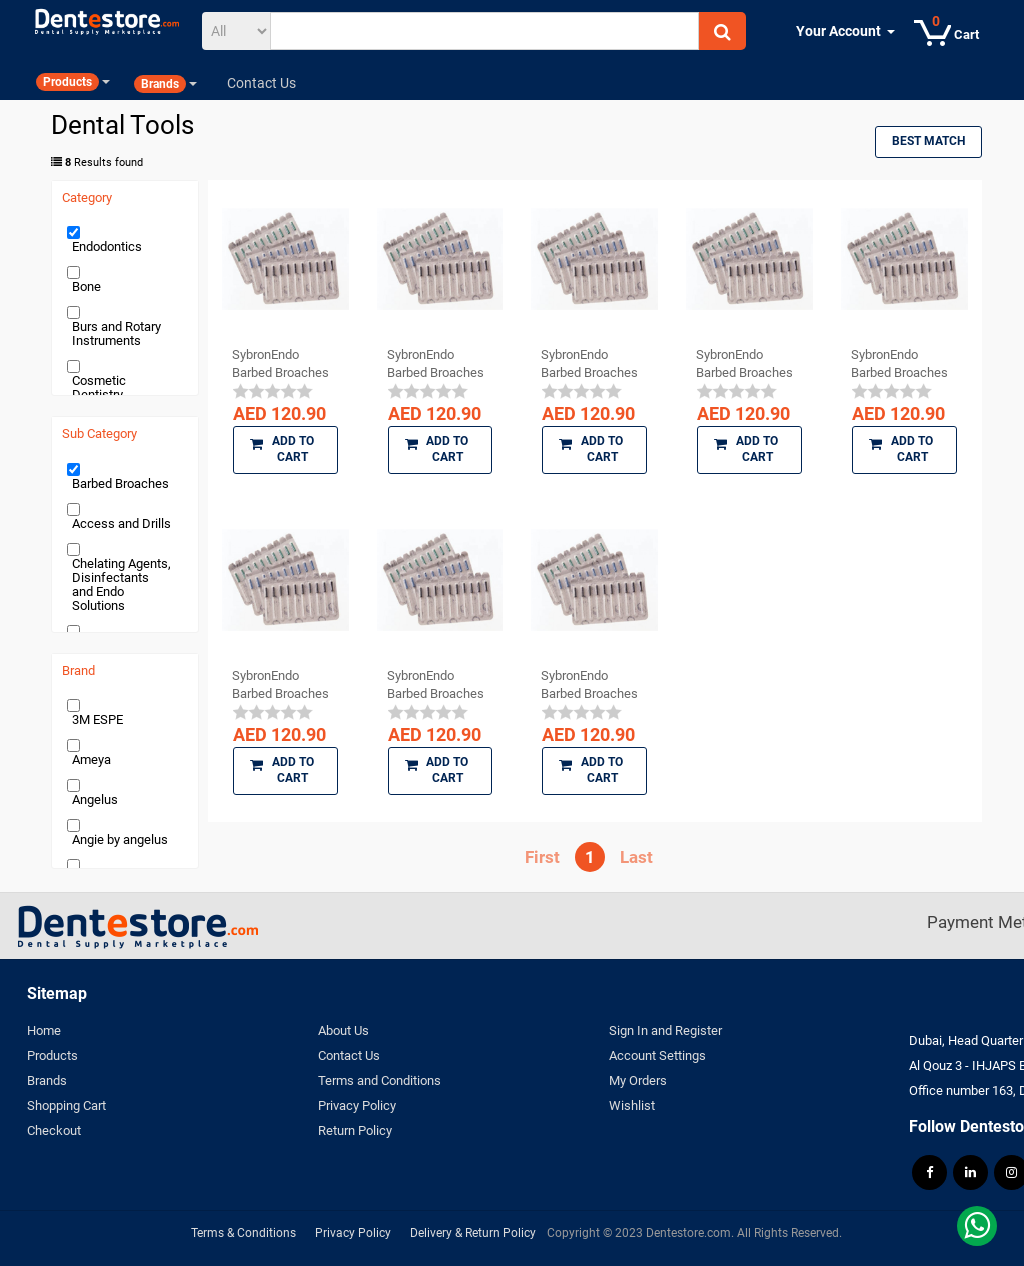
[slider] (273, 391)
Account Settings (657, 1055)
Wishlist (632, 1105)
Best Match (928, 141)
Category (87, 198)
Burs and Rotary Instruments (116, 333)
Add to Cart (282, 449)
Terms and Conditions (379, 1080)
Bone (86, 286)
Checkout (54, 1130)
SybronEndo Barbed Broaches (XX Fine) (280, 685)
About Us (343, 1030)
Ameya (91, 759)
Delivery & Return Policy (473, 1233)
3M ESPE (97, 719)
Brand (78, 671)
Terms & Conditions (243, 1233)
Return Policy (355, 1130)
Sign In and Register (665, 1030)
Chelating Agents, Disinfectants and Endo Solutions (121, 584)
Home (44, 1030)
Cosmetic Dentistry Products (99, 394)
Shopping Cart (66, 1105)
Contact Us (349, 1055)
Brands (47, 1080)
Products (52, 1055)
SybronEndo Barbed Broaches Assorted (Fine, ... (744, 364)
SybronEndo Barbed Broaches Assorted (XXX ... (280, 364)
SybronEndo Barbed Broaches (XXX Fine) (435, 364)
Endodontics (107, 246)
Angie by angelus (120, 839)
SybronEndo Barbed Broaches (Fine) (899, 364)
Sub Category (99, 434)
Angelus (95, 799)
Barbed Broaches (120, 483)
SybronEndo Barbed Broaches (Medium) (435, 685)
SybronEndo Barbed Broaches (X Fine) (589, 685)
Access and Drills (121, 523)
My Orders (638, 1080)
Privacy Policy (357, 1105)
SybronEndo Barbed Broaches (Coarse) (589, 364)
